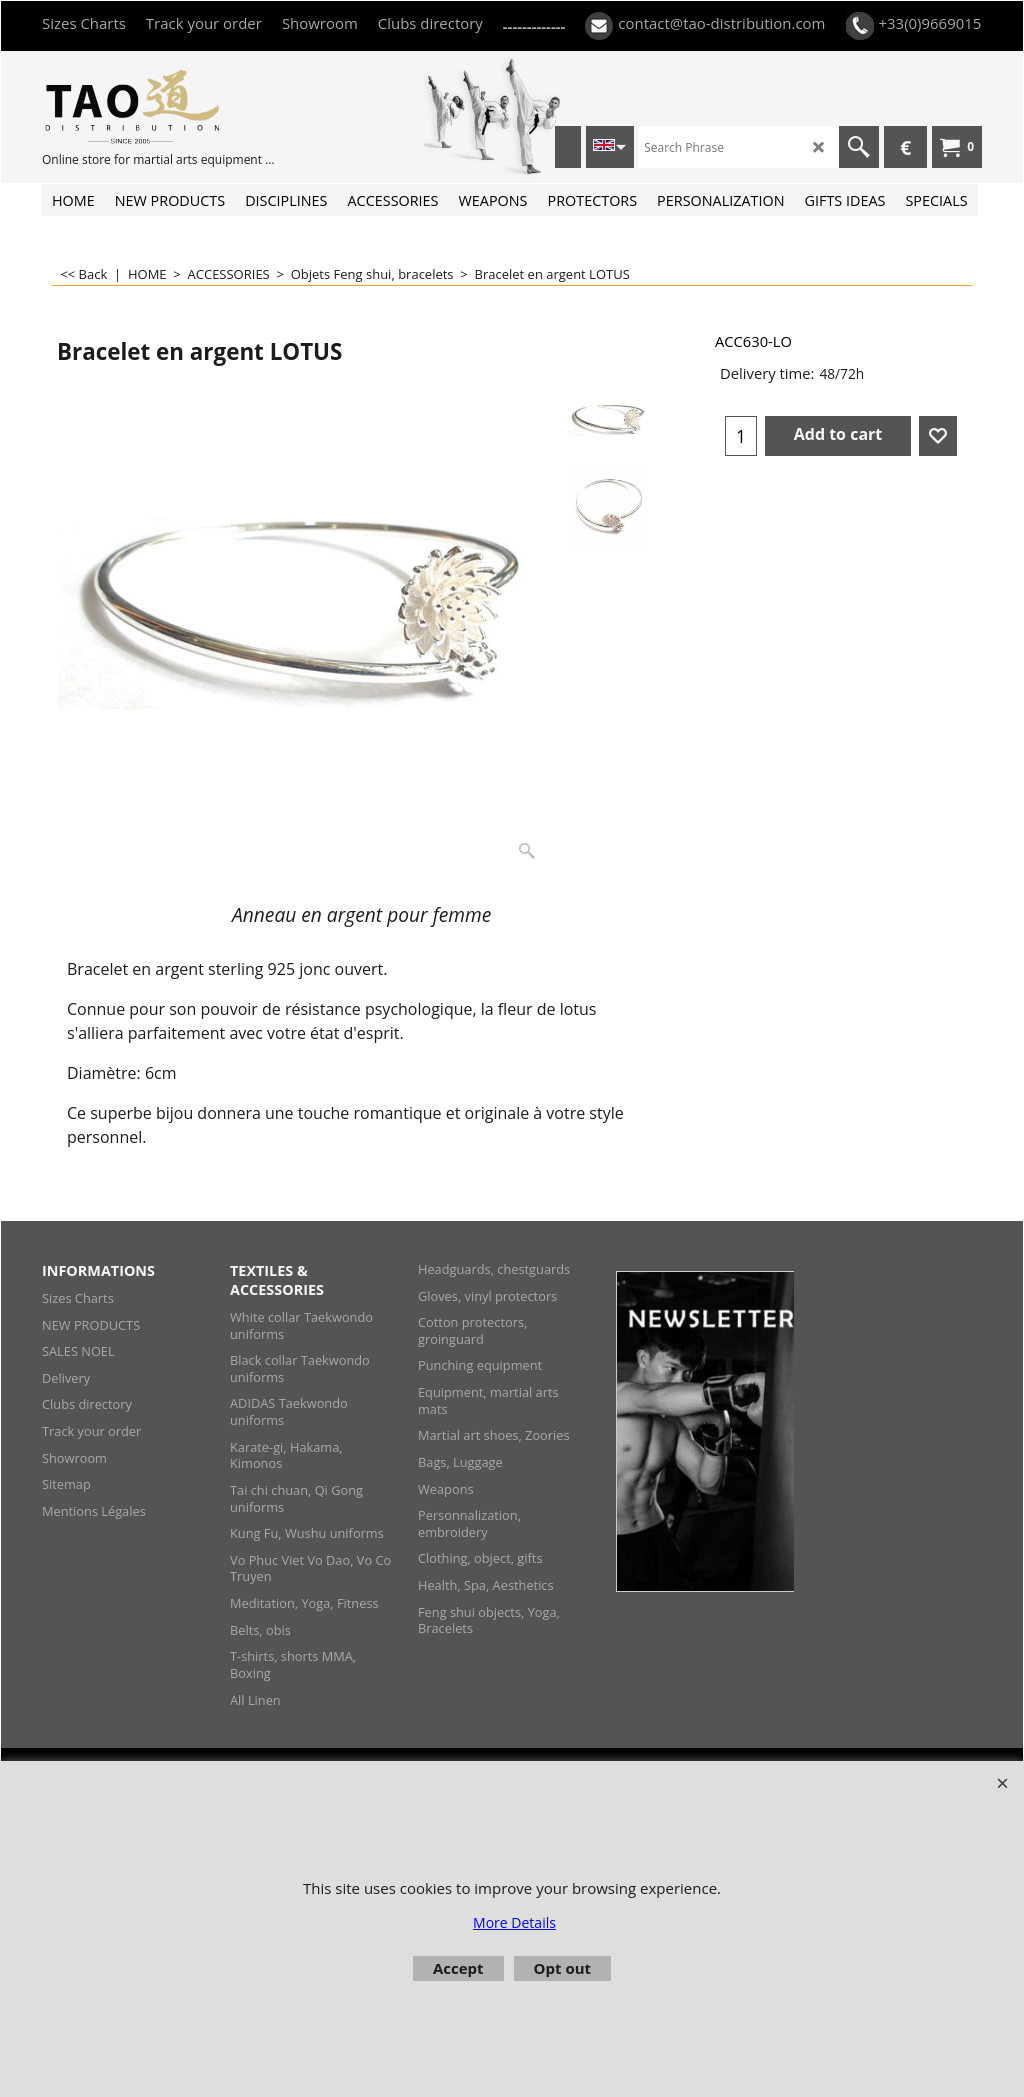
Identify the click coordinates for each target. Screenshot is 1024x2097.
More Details (514, 1922)
